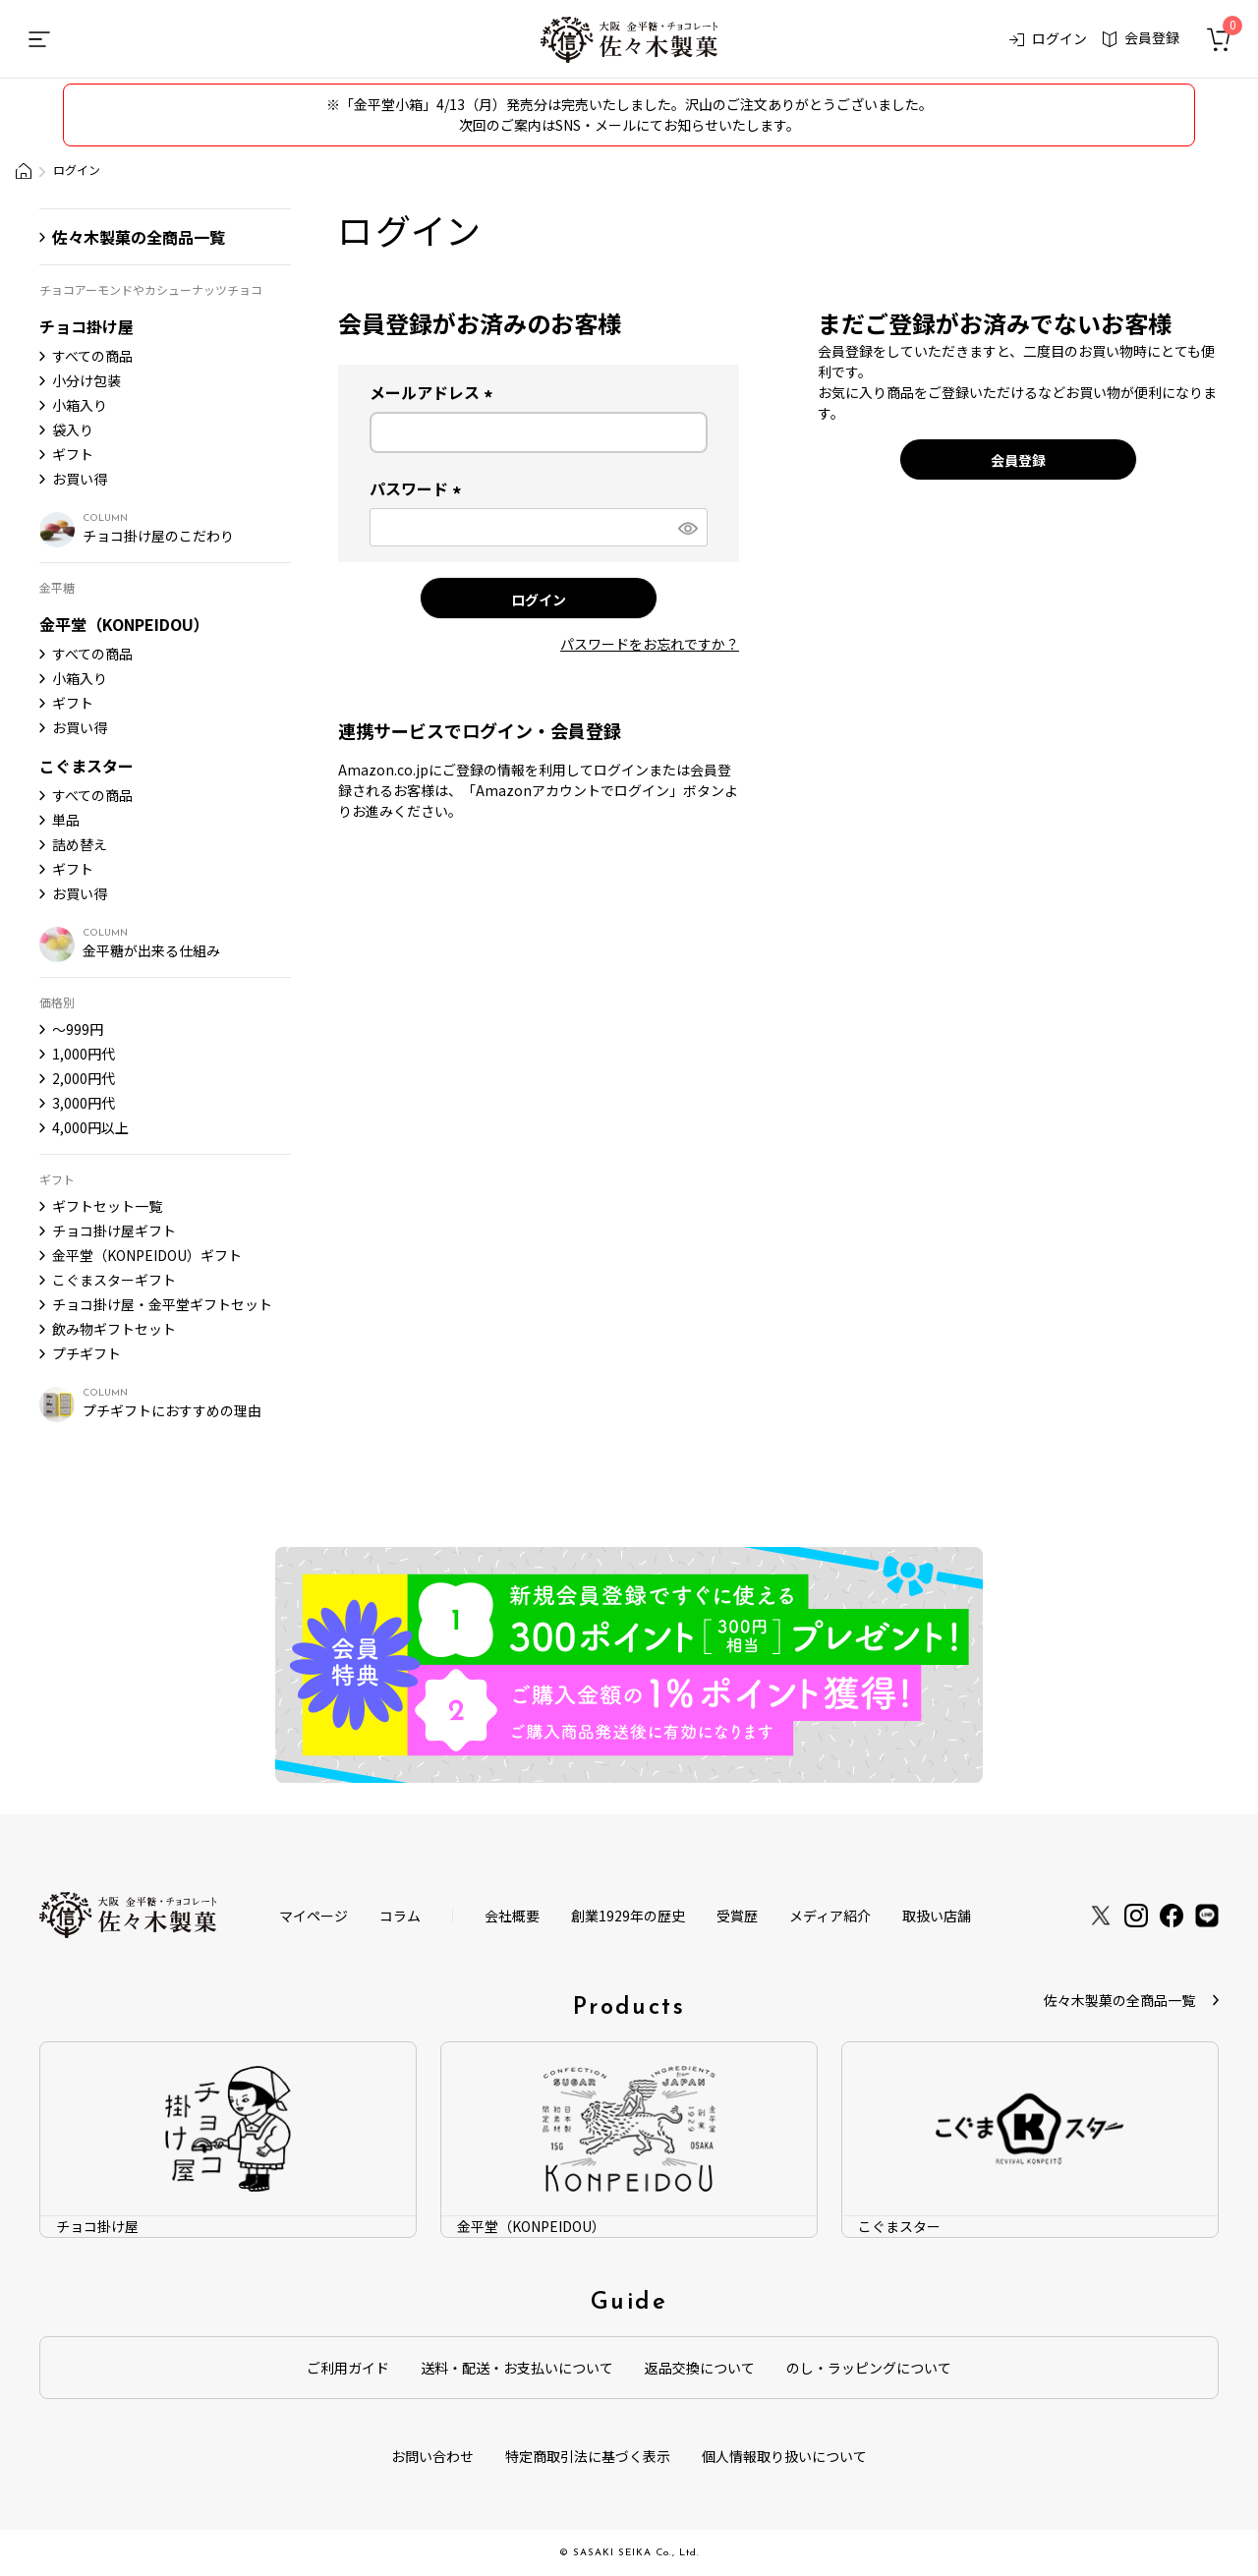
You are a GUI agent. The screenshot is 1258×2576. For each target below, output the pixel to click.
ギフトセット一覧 (107, 1206)
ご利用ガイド (348, 2367)
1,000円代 (83, 1053)
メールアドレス (434, 392)
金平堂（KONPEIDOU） (124, 624)
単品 (66, 820)
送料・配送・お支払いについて (517, 2367)
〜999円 (77, 1029)
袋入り (72, 429)
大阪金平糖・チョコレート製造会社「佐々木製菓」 (23, 171)
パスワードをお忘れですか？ (649, 644)
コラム (400, 1915)
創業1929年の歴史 (628, 1915)
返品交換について (700, 2367)
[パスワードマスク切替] (686, 527)
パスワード (419, 488)
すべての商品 (92, 356)
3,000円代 (83, 1103)
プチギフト (86, 1353)
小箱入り (79, 405)
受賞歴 (737, 1915)
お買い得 (79, 478)
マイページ (313, 1915)
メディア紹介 (830, 1915)
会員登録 (1141, 37)
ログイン (1048, 38)
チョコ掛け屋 (86, 326)
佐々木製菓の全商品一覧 (138, 237)
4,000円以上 (90, 1127)
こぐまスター (86, 765)
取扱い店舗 (936, 1915)
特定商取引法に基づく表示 (587, 2456)
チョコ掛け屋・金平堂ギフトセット (162, 1304)
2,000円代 (83, 1078)
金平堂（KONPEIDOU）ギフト (147, 1255)
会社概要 (512, 1915)
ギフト (72, 454)
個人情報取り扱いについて (784, 2456)
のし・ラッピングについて (868, 2367)
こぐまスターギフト (114, 1279)
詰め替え (79, 844)
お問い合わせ (432, 2456)
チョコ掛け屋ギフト (114, 1230)
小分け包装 (86, 380)
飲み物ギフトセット (114, 1329)
